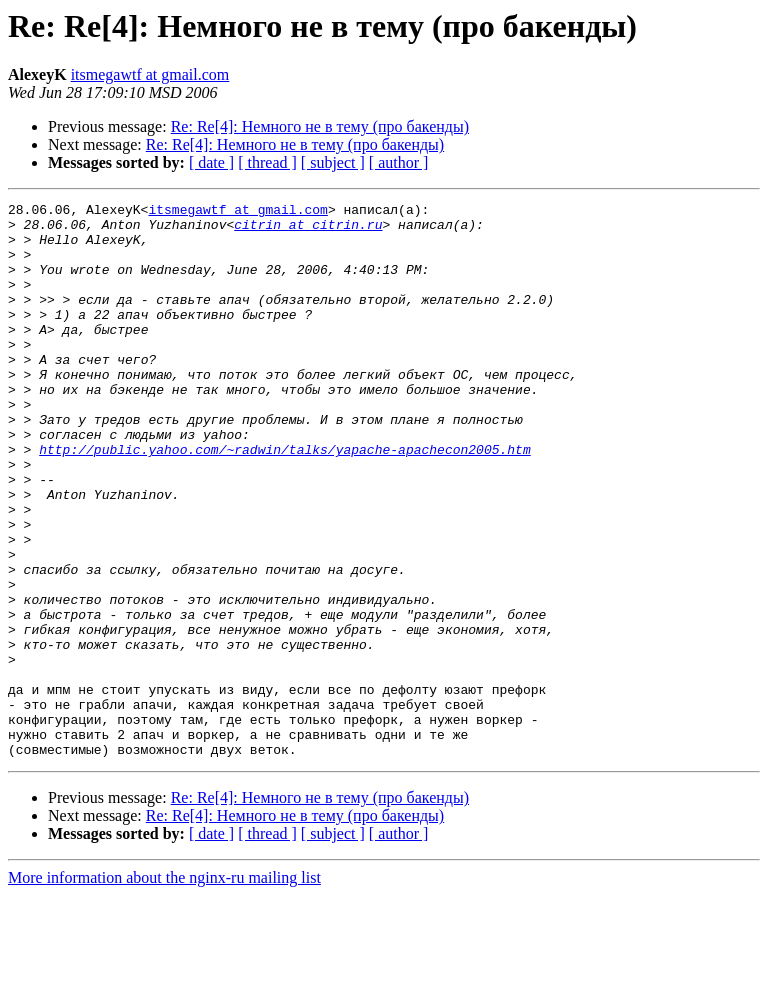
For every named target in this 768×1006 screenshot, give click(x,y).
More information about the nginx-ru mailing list (164, 988)
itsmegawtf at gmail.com (150, 74)
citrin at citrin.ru (308, 230)
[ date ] (211, 162)
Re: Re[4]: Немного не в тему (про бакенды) (320, 126)
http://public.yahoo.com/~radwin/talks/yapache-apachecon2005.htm (284, 500)
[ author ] (399, 162)
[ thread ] (267, 162)
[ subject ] (333, 162)
